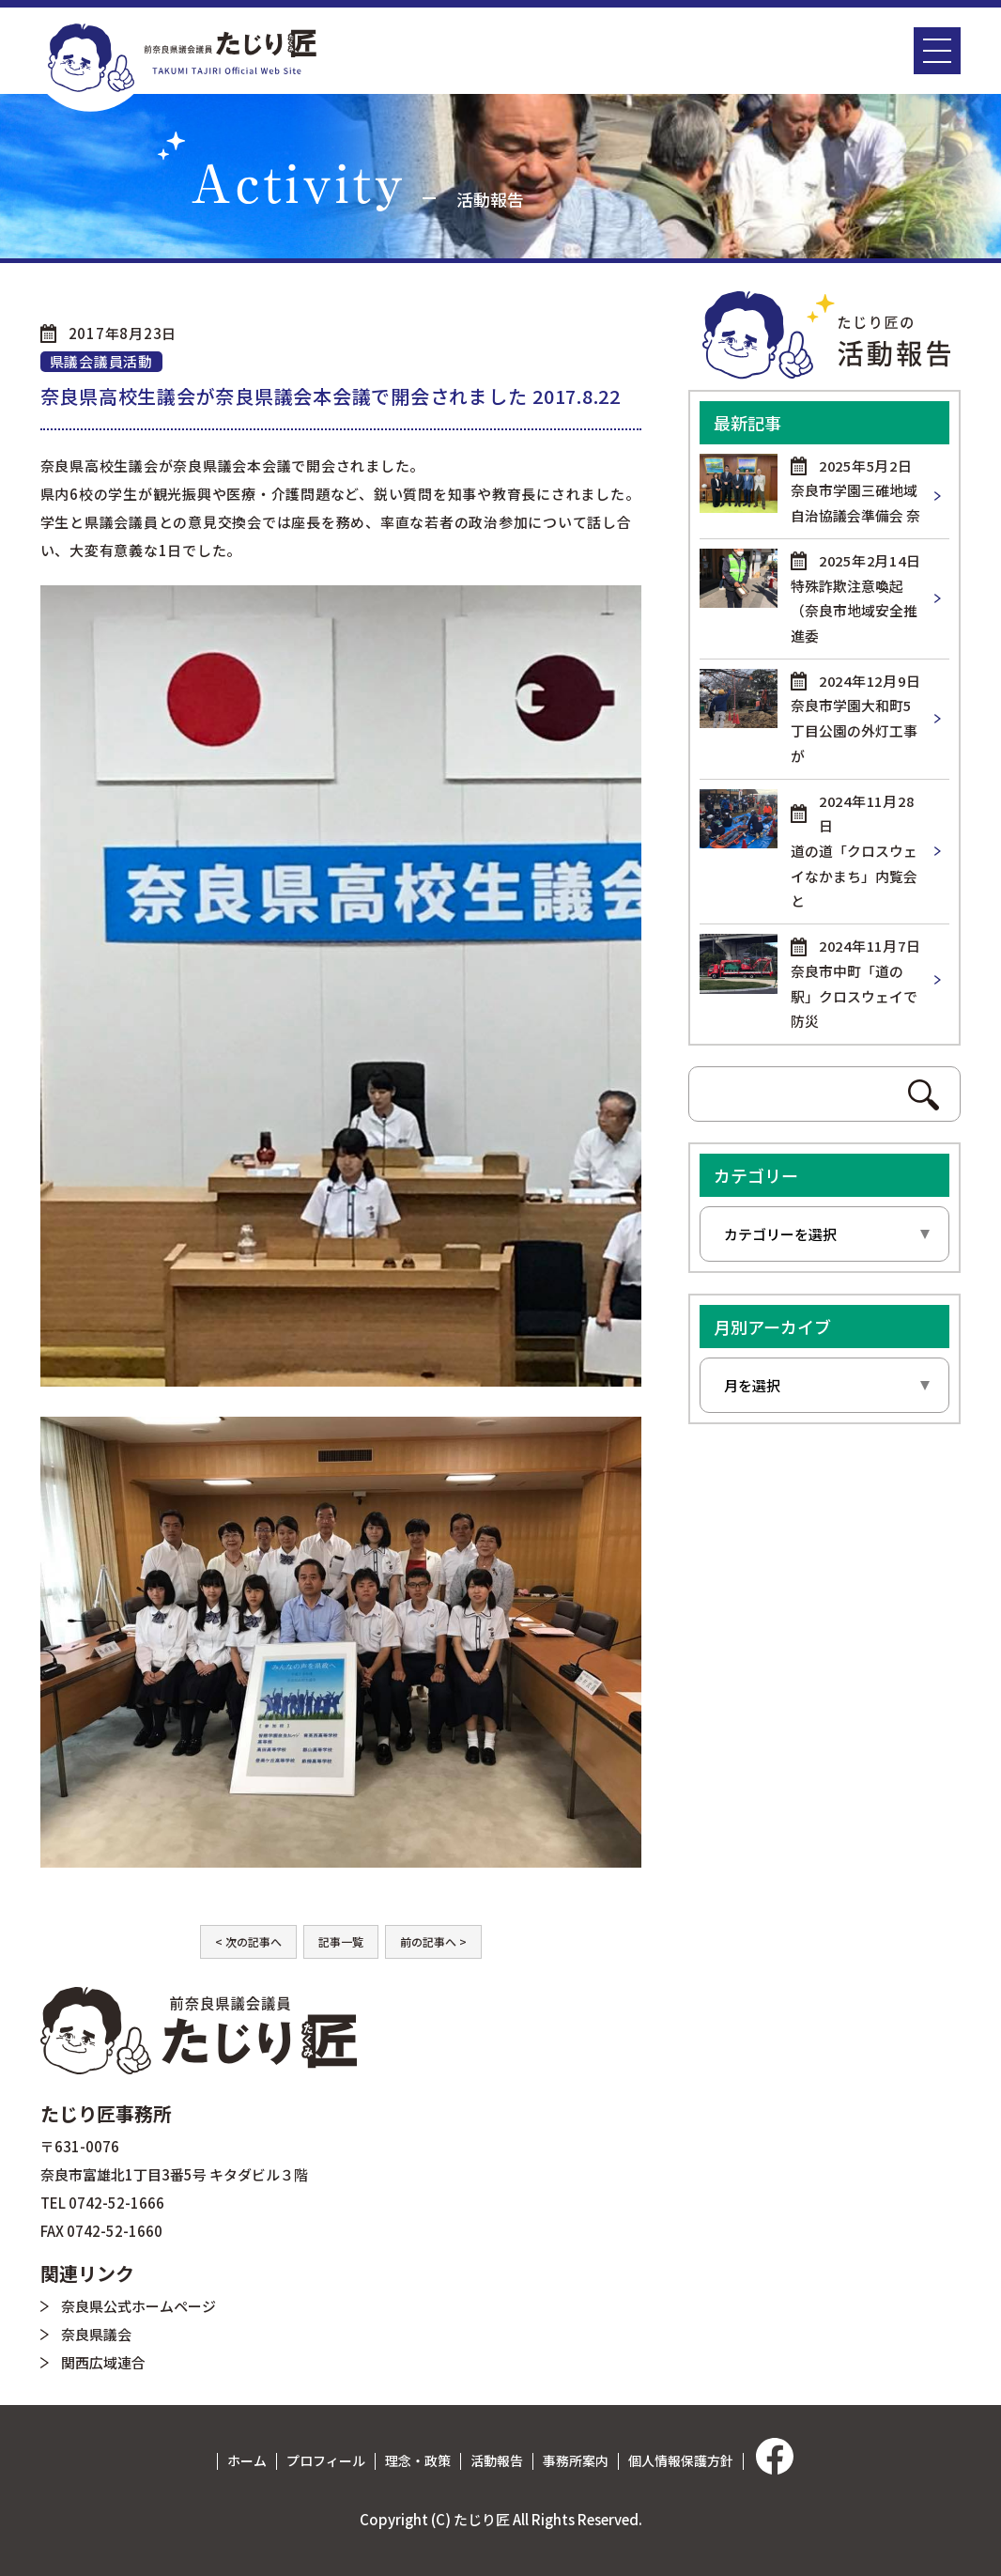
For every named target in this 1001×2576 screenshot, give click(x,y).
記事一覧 (340, 1941)
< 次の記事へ (248, 1941)
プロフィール (325, 2460)
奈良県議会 (96, 2334)
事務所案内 (575, 2460)
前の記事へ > (433, 1941)
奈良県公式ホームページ (138, 2306)
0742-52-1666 (116, 2202)
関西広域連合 (103, 2362)
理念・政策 (418, 2460)
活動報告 (496, 2460)
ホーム (247, 2460)
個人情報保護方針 (680, 2460)
